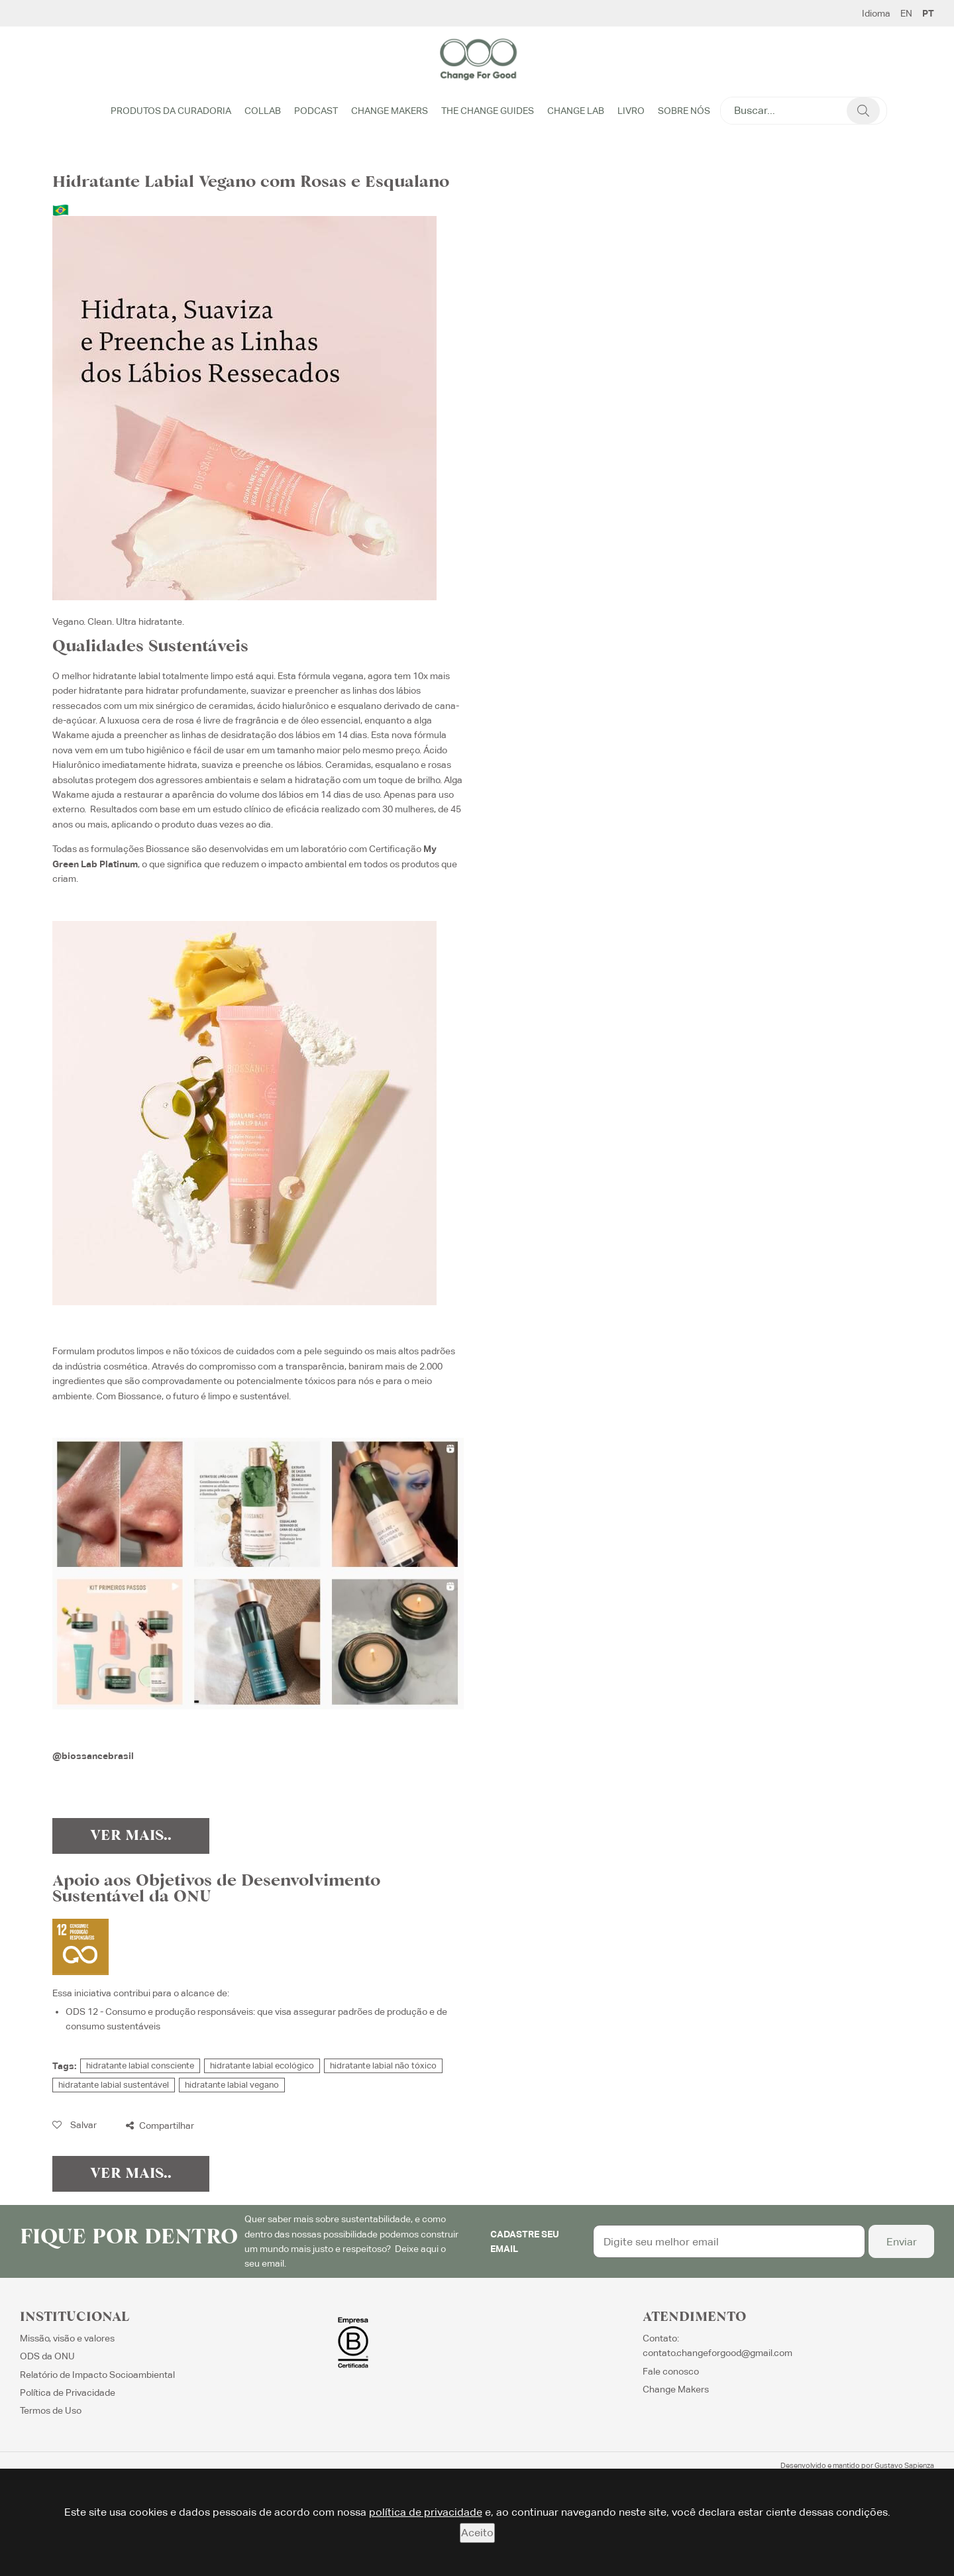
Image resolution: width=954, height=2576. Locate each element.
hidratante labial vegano (232, 2085)
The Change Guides (487, 110)
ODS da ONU (47, 2356)
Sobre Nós (684, 110)
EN (906, 13)
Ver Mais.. (131, 1836)
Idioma (876, 13)
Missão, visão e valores (67, 2338)
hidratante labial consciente (140, 2065)
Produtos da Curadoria (171, 110)
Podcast (316, 110)
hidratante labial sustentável (113, 2085)
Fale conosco (671, 2371)
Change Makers (389, 110)
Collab (262, 110)
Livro (631, 110)
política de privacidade (425, 2512)
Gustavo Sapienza (904, 2465)
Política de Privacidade (67, 2392)
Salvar (74, 2125)
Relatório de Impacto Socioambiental (97, 2374)
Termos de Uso (50, 2410)
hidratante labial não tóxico (383, 2065)
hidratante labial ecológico (262, 2065)
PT (928, 13)
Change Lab (575, 110)
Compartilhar (160, 2125)
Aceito (477, 2532)
